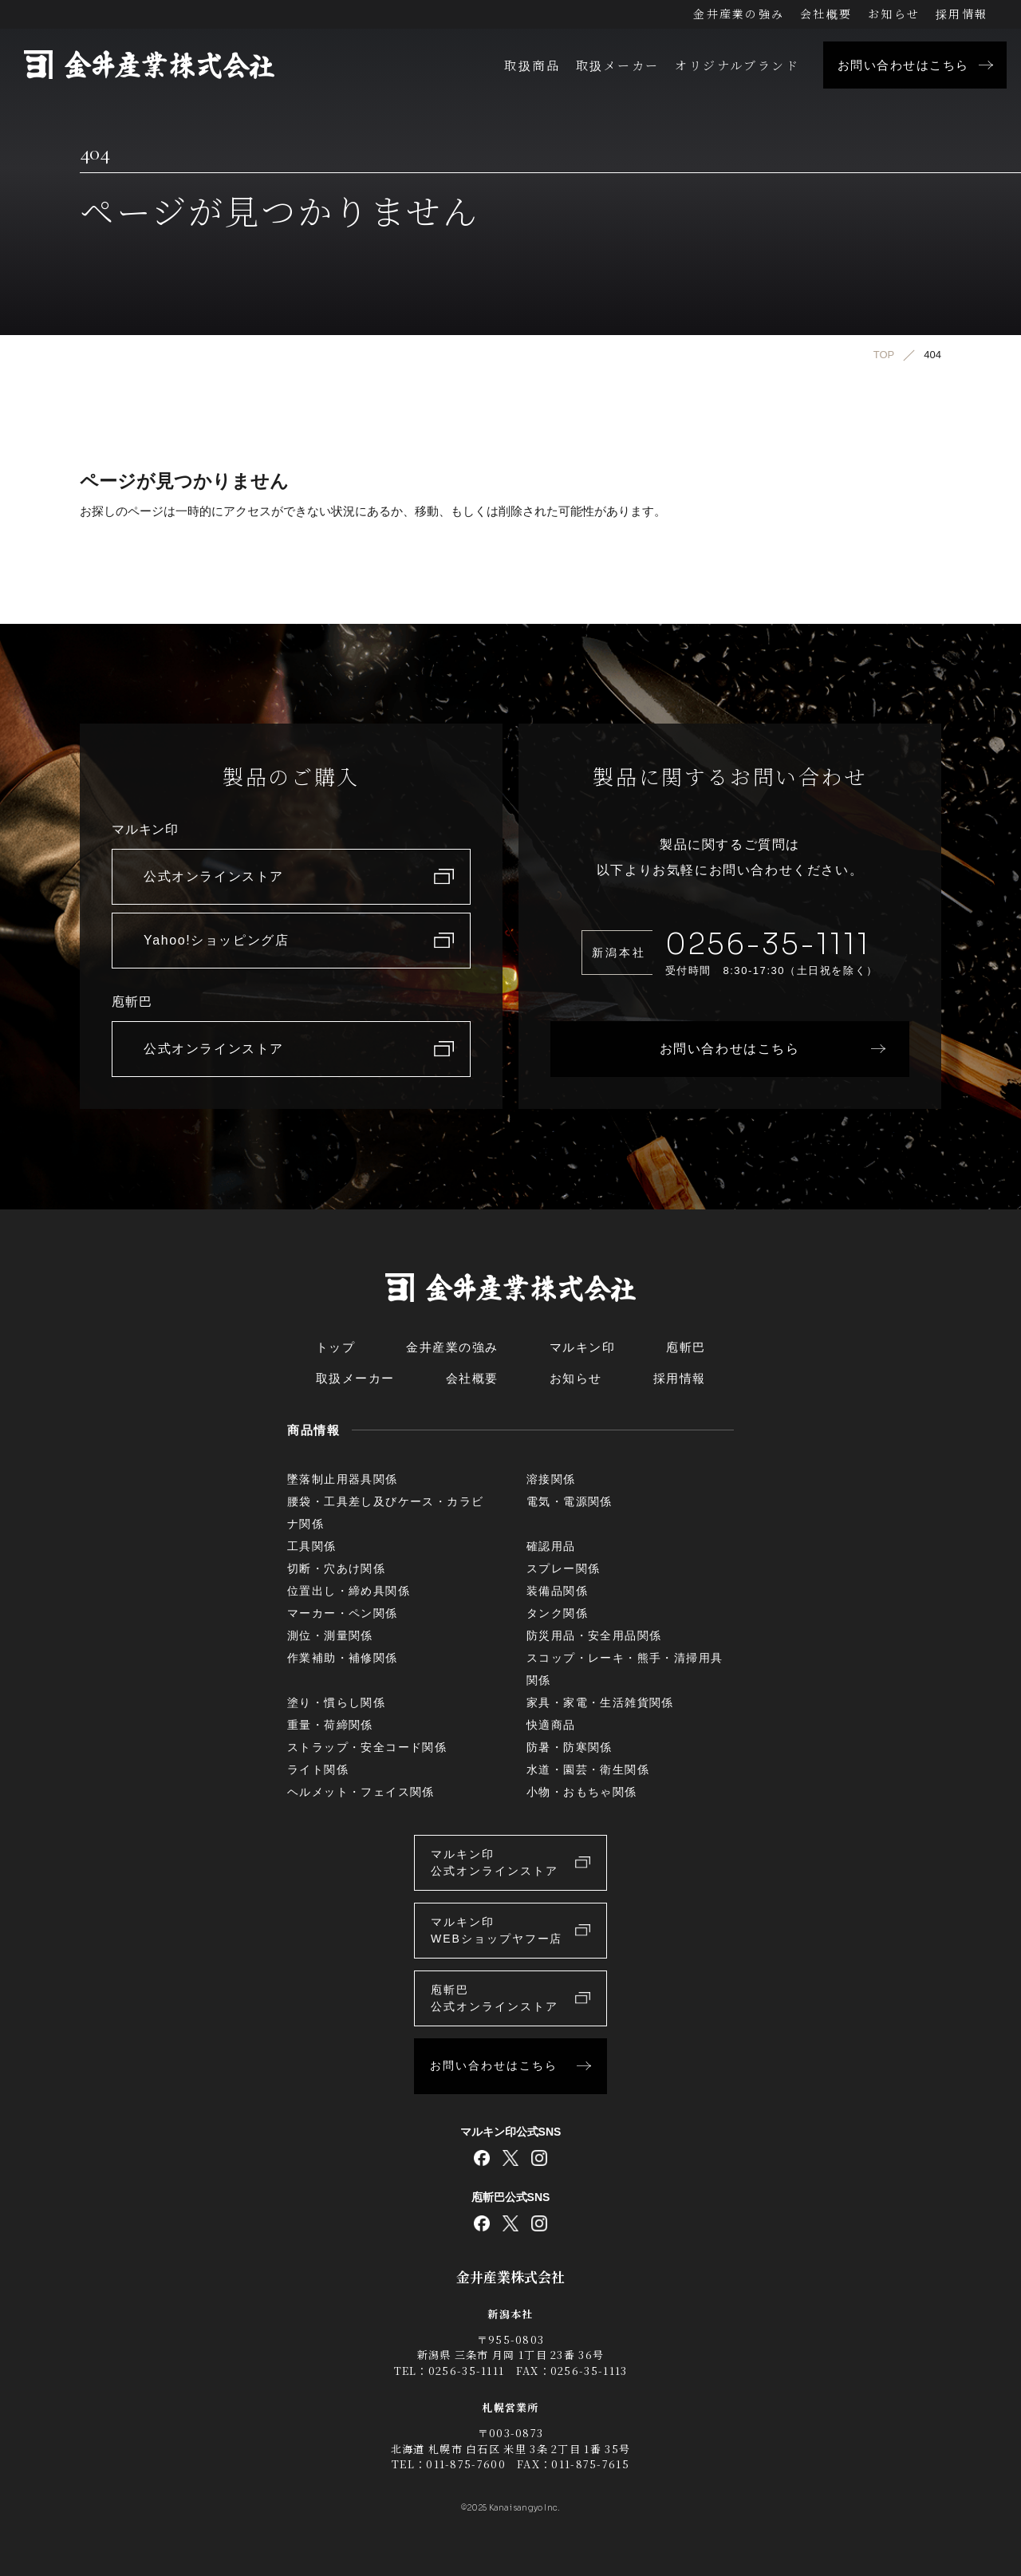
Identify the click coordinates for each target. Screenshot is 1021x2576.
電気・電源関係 (569, 1501)
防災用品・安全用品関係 (593, 1635)
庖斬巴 (686, 1347)
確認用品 (551, 1546)
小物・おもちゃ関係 (581, 1791)
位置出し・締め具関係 (348, 1590)
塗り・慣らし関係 (336, 1702)
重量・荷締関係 (330, 1724)
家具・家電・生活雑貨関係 (600, 1702)
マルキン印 (583, 1347)
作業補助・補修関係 (342, 1657)
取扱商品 (532, 65)
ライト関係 (318, 1769)
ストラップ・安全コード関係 (367, 1747)
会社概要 (826, 14)
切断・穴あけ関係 (336, 1568)
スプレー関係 (563, 1568)
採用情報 (961, 14)
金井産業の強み (738, 14)
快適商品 (551, 1724)
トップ (336, 1347)
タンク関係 (557, 1613)
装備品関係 (557, 1590)
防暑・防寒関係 (569, 1747)
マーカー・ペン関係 (342, 1613)
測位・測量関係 (330, 1635)
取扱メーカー (617, 65)
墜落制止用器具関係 (342, 1479)
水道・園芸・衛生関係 (587, 1769)
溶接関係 (551, 1479)
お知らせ (894, 14)
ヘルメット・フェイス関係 (361, 1791)
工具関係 (312, 1546)
